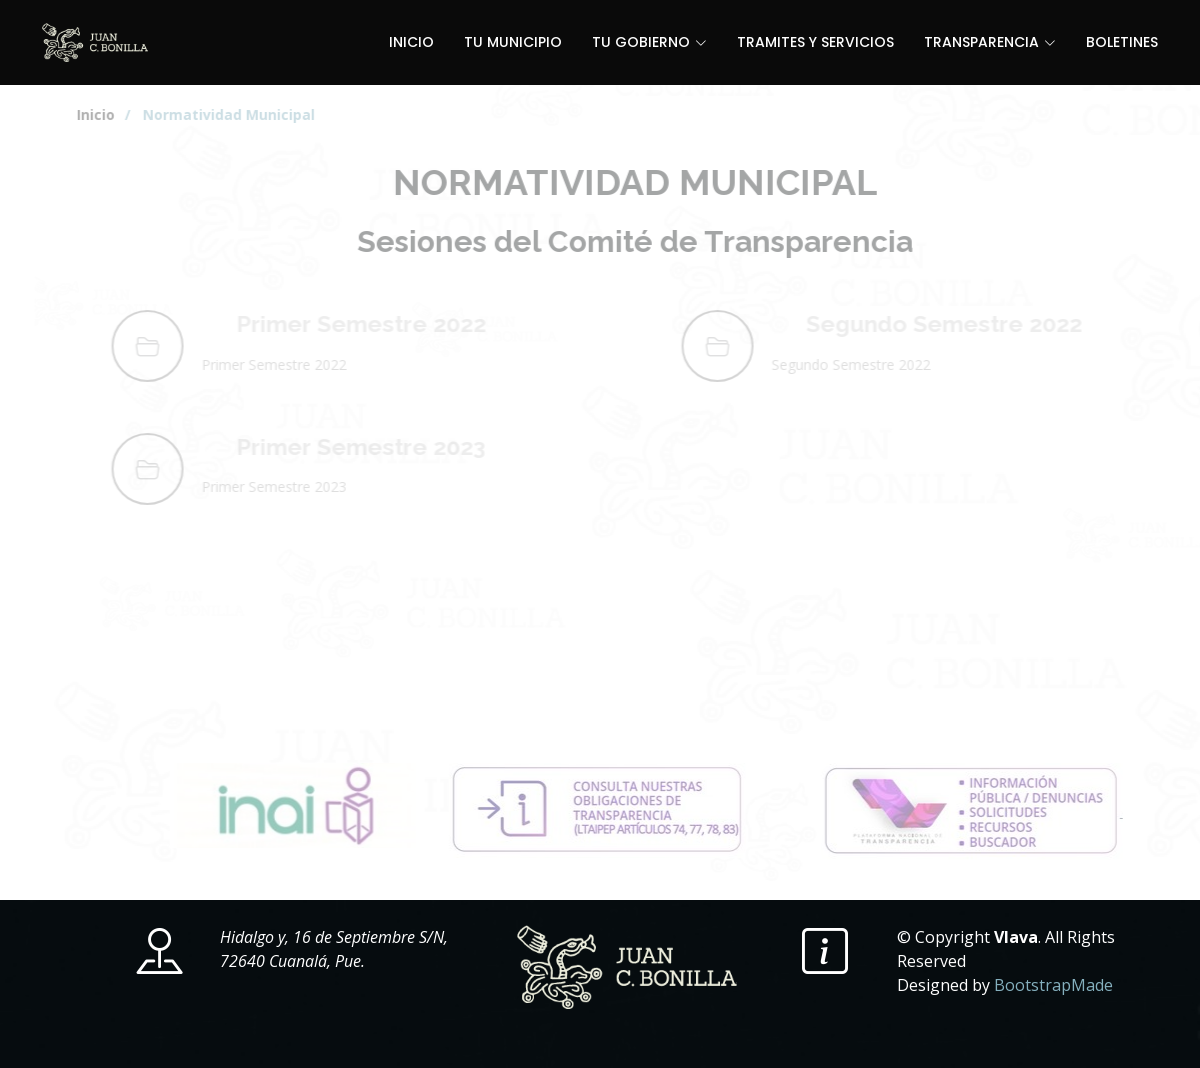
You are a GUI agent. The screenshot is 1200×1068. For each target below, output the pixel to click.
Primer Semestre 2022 (397, 323)
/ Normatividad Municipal (232, 114)
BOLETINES (1122, 42)
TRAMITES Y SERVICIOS (815, 42)
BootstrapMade (1053, 985)
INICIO (411, 42)
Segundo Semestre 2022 (980, 323)
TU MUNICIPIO (513, 42)
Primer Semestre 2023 (396, 446)
